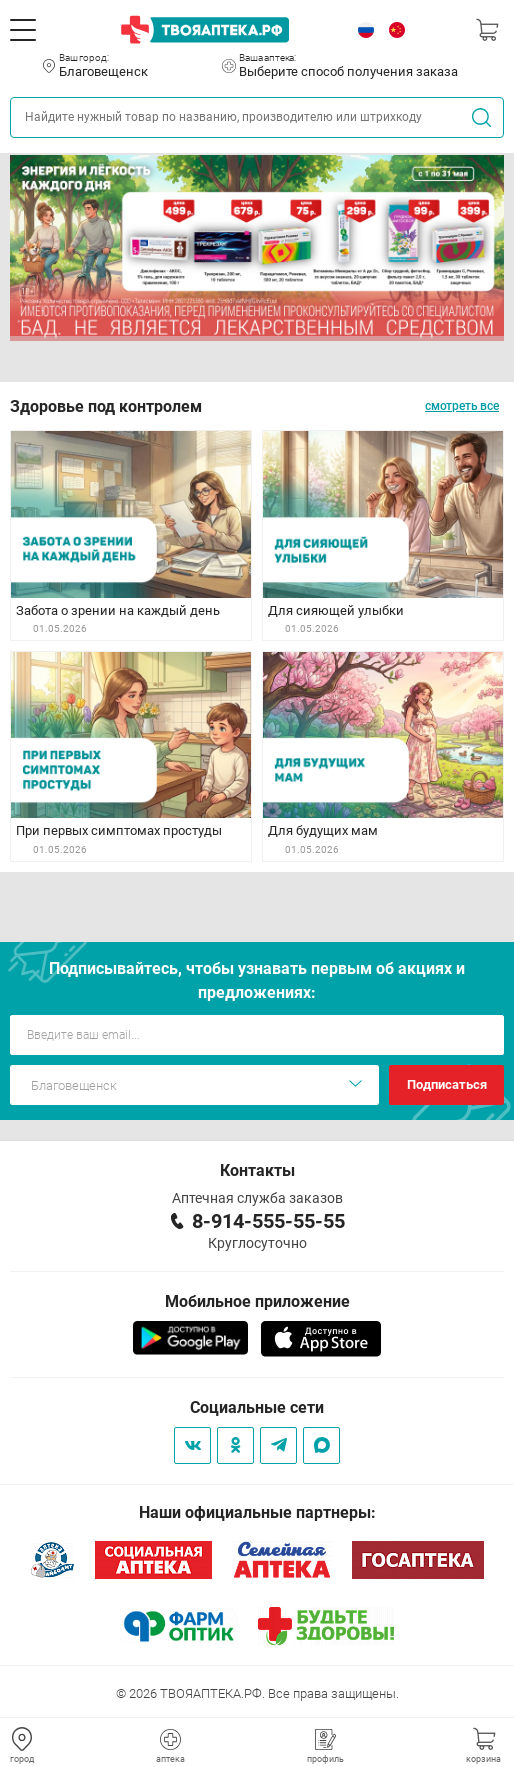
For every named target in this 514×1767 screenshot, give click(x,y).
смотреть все (462, 406)
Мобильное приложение (257, 1301)
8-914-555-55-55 (268, 1221)
